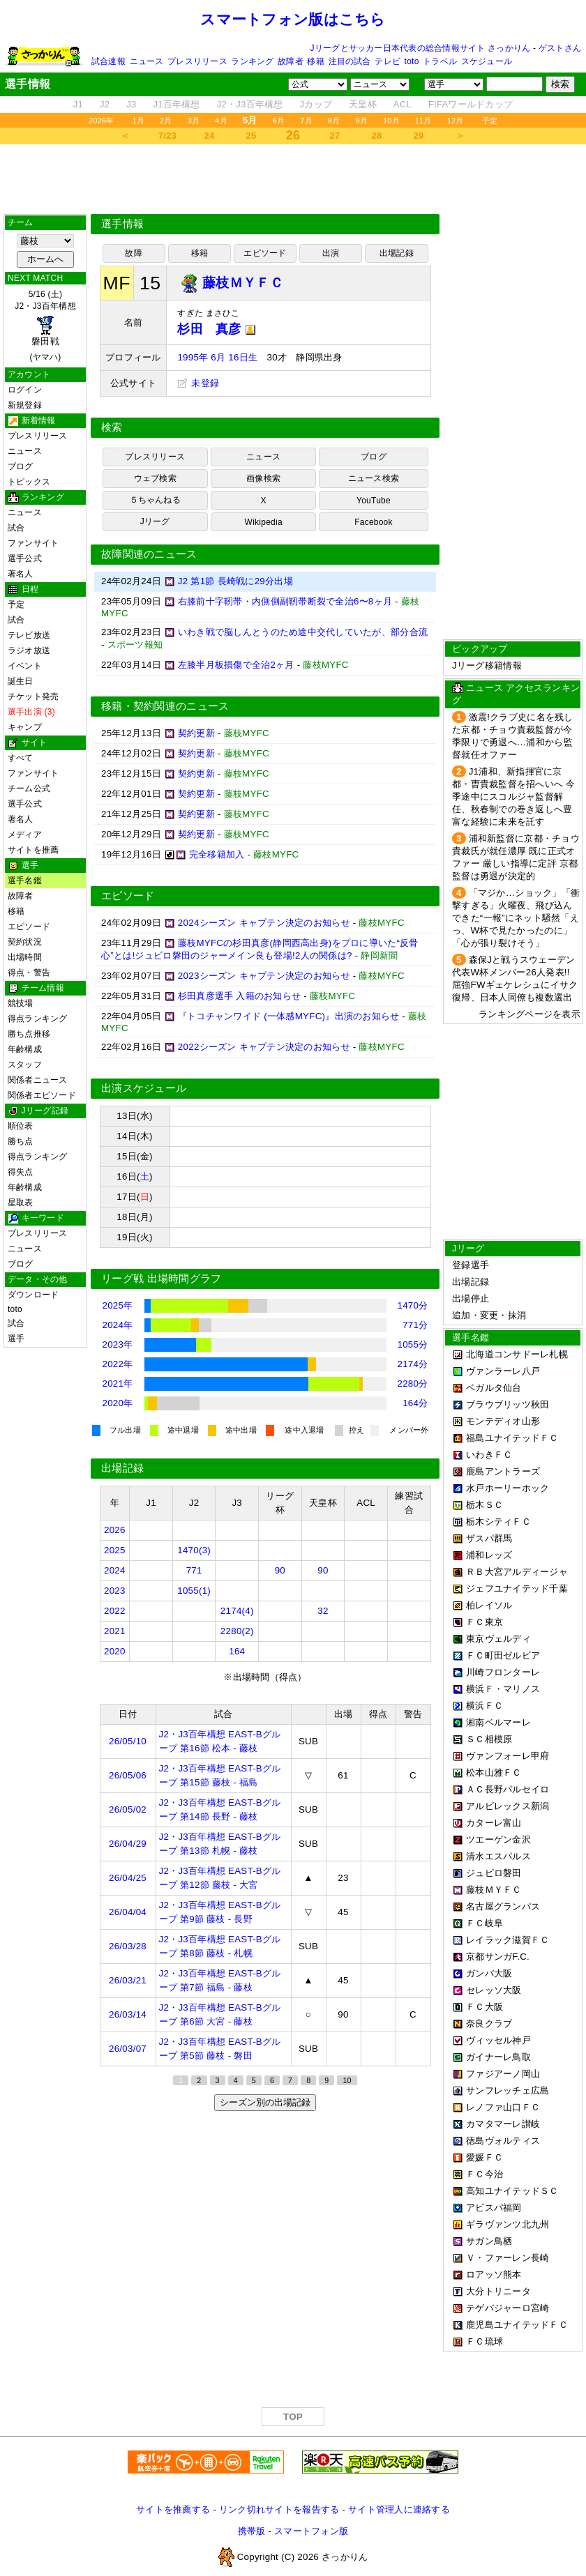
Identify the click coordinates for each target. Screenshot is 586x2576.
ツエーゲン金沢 (498, 1839)
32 (322, 1611)
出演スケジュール (143, 1088)
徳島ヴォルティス (503, 2140)
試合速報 (108, 61)
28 (377, 135)
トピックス (29, 482)
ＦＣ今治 (484, 2174)
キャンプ (25, 727)
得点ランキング (38, 1018)
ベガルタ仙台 (494, 1387)
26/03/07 (127, 2048)
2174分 (413, 1364)
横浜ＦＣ (484, 1705)
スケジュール (486, 61)
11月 (423, 120)
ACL (402, 104)
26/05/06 (127, 1775)
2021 (115, 1631)
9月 (361, 120)
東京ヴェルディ (498, 1638)
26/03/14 (127, 2014)
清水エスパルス (498, 1856)
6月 (279, 120)
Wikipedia (264, 522)
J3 (131, 104)
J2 (105, 104)
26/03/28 (127, 1946)
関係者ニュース (38, 1080)
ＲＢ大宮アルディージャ (517, 1572)
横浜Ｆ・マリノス (503, 1689)
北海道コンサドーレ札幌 (517, 1354)
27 (335, 135)
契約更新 (196, 733)
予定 (489, 120)
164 (237, 1651)
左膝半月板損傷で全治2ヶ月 (236, 665)
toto (412, 61)
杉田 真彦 (216, 329)
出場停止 (470, 1298)
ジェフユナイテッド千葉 (517, 1588)
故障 (133, 253)
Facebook (373, 522)
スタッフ (25, 1064)
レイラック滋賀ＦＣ (507, 1940)
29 (419, 135)
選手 (16, 1338)
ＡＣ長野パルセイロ (507, 1789)
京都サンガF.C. (497, 1956)
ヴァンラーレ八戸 (503, 1371)
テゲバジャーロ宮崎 (507, 2308)
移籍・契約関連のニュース (165, 706)
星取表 (20, 1202)
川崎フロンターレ (503, 1672)
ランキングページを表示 (529, 1014)
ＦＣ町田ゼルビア (503, 1655)
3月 (194, 120)
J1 (78, 104)
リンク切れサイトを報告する (279, 2509)
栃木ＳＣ (484, 1505)
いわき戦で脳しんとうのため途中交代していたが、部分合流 (303, 632)
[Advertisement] (293, 179)
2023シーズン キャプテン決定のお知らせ (264, 975)
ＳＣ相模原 (489, 1739)
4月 (221, 120)
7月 (306, 120)
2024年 (118, 1325)
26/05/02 (127, 1809)
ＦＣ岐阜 (484, 1923)
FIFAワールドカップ (470, 104)
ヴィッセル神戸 (498, 2040)
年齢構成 (25, 1049)
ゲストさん (560, 48)
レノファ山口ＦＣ (503, 2107)
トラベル (440, 61)
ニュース (147, 61)
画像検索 (263, 478)
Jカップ (316, 104)
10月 (391, 120)
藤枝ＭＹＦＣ (494, 1889)
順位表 (20, 1126)
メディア (25, 834)
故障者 (290, 61)
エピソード (29, 926)
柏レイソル (489, 1605)
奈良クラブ (489, 2023)
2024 (115, 1570)
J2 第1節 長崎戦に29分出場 (235, 581)
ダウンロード (33, 1295)
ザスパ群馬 (489, 1538)
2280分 (413, 1383)
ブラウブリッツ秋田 (507, 1404)
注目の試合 (350, 61)
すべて (20, 758)
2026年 (101, 120)
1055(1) (194, 1590)
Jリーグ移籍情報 (487, 665)
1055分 (413, 1344)
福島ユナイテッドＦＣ (512, 1438)
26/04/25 (127, 1878)
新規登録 (25, 405)
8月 (334, 120)
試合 (16, 528)
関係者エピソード (42, 1095)
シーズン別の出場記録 (265, 2102)
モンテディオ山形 (503, 1421)
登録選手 (470, 1265)
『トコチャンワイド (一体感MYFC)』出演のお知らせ (289, 1016)
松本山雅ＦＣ (494, 1772)
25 (251, 135)
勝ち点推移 (29, 1034)
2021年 (118, 1383)
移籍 (315, 61)
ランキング (252, 61)
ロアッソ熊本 (494, 2274)
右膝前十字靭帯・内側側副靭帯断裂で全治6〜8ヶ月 (285, 601)
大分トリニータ (498, 2291)
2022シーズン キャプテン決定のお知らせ (264, 1047)
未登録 (198, 383)
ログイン (25, 390)
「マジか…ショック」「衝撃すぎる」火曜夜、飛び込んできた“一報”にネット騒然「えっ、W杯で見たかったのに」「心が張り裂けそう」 (516, 917)
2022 (115, 1611)
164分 (415, 1403)
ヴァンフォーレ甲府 (507, 1756)
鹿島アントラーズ (503, 1471)
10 (347, 2080)
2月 (166, 120)
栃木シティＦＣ (498, 1521)
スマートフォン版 (311, 2531)
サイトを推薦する (173, 2509)
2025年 (118, 1305)
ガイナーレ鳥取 (498, 2057)
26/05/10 (127, 1741)
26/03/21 (127, 1980)
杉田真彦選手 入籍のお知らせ (239, 996)
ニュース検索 (373, 478)
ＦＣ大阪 (484, 2007)
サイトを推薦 (33, 850)
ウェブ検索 (155, 478)
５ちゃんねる (155, 500)
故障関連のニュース (149, 554)
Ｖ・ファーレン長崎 (507, 2258)
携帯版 (252, 2531)
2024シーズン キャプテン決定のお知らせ (264, 922)
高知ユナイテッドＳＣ (512, 2191)
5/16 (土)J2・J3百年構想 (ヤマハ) (45, 325)
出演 (330, 253)
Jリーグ (155, 521)
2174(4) (237, 1611)
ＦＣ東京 (484, 1622)
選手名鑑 (25, 880)
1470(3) (194, 1550)
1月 (139, 120)
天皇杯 (363, 104)
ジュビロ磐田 (494, 1873)
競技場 (20, 1003)
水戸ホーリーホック (507, 1488)
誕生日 (20, 681)
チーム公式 (29, 788)
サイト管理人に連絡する (399, 2509)
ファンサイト (33, 543)
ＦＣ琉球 (484, 2341)
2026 (115, 1530)
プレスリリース (197, 61)
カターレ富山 (494, 1822)
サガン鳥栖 (489, 2241)
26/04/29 (127, 1843)
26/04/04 (127, 1912)
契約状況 (25, 942)
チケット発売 (33, 696)
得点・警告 (29, 972)
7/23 (167, 135)
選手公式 (25, 558)
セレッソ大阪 (494, 1990)
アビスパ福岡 (494, 2207)
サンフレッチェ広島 (507, 2090)
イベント (25, 666)
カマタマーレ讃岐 (503, 2124)
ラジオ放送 (29, 650)
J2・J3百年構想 (250, 104)
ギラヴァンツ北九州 (507, 2224)
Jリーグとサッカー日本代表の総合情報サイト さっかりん (420, 48)
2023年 (118, 1344)
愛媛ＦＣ (484, 2157)
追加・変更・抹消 (489, 1315)
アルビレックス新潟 (507, 1806)
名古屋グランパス (503, 1906)
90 (280, 1570)
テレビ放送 (29, 635)
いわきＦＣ (489, 1454)
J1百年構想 (176, 104)
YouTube (373, 500)
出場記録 (397, 253)
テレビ (387, 61)
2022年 (118, 1364)
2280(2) (237, 1631)
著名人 (20, 574)
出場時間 (25, 957)
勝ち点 (20, 1141)
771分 (415, 1325)
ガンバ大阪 (489, 1973)
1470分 (413, 1305)
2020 (115, 1651)
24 (209, 135)
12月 (455, 120)
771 (194, 1570)
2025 (115, 1550)
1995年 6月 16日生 (217, 357)
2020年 (118, 1403)
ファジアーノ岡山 (503, 2073)
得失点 (20, 1172)
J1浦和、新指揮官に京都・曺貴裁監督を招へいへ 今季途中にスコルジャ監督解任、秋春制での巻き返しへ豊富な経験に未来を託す (513, 796)
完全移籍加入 (217, 854)
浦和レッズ (489, 1555)
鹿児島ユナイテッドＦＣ (517, 2324)
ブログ (20, 466)
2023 (115, 1590)
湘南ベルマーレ (498, 1722)
